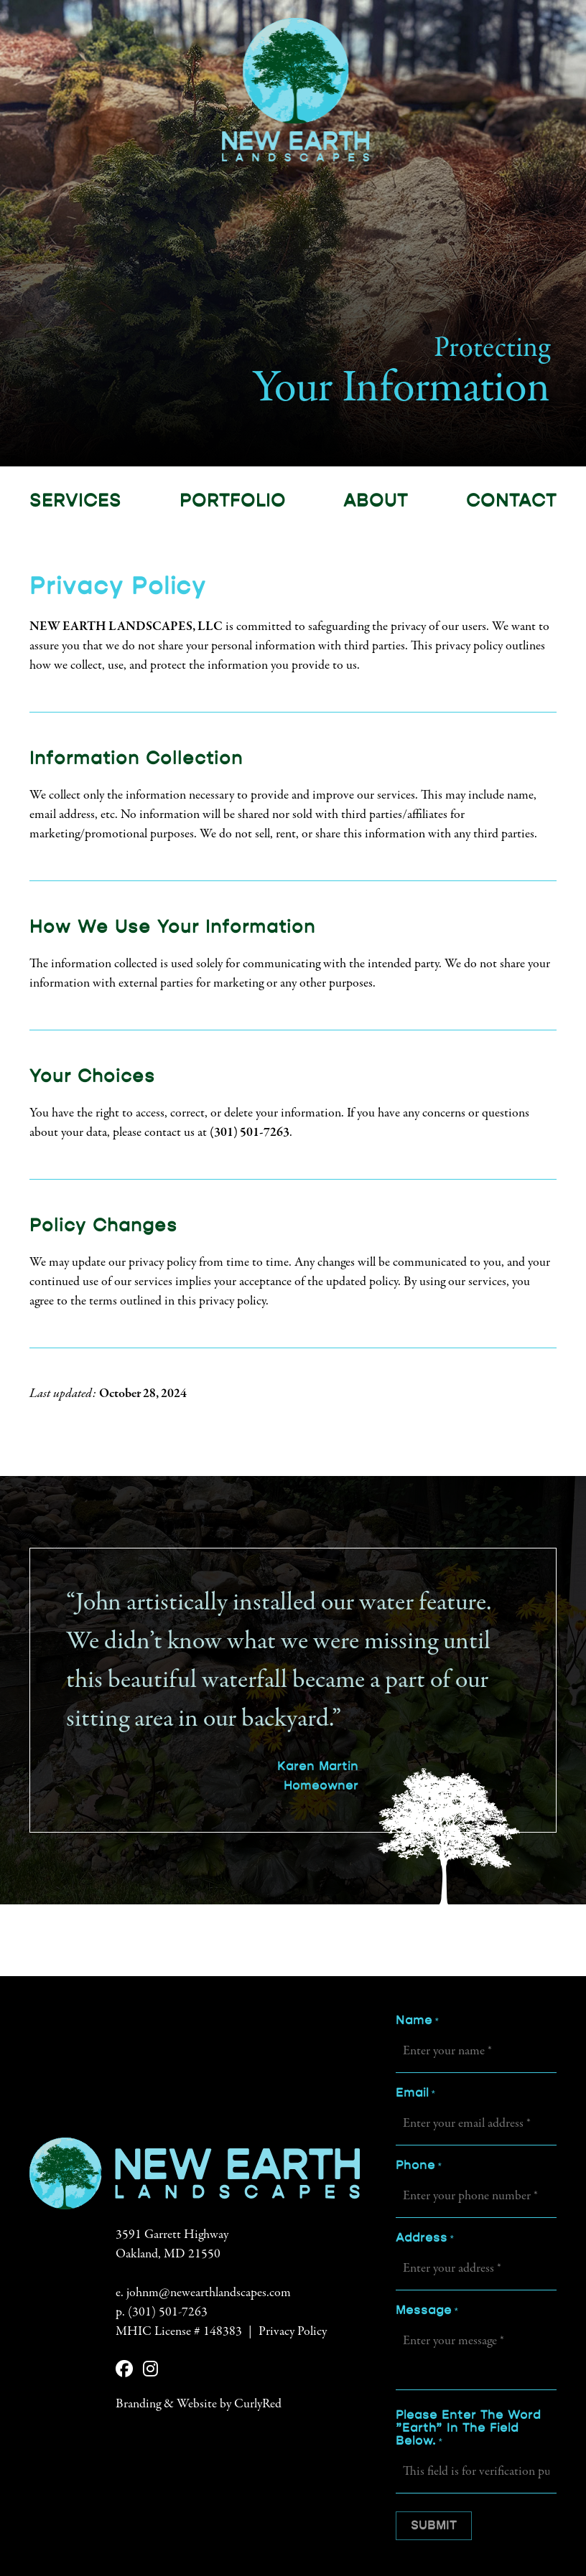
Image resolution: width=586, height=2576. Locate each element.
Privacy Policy (293, 2332)
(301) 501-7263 (249, 1133)
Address (424, 2239)
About (375, 501)
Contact (511, 501)
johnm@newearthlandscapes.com (208, 2294)
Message (426, 2311)
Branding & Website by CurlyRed (199, 2405)
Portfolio (233, 501)
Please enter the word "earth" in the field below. (468, 2429)
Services (75, 501)
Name (417, 2021)
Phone (418, 2166)
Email (415, 2094)
